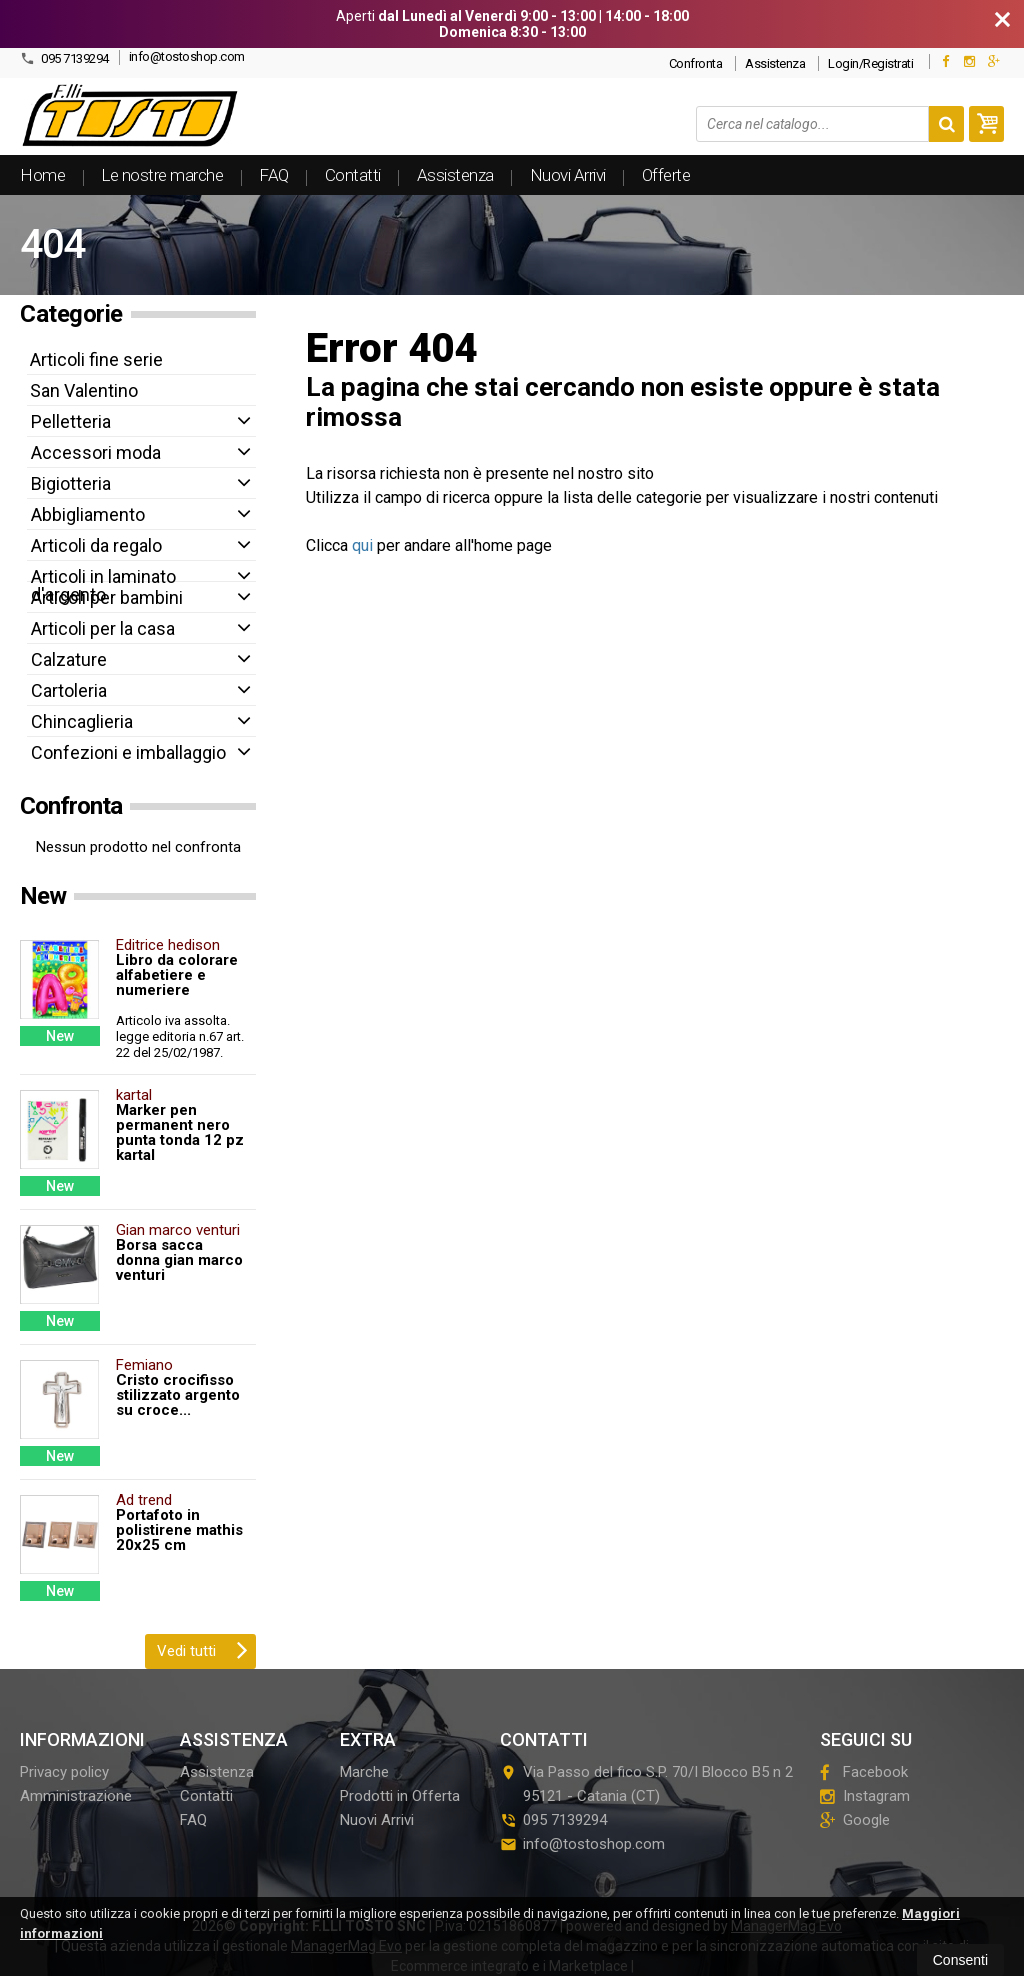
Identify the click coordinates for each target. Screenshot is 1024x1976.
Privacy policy (64, 1772)
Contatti (353, 175)
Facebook (864, 1772)
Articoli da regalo (96, 545)
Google (855, 1820)
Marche (364, 1772)
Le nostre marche (162, 175)
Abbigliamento (88, 514)
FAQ (274, 175)
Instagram (865, 1796)
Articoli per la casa (103, 628)
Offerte (666, 175)
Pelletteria (71, 421)
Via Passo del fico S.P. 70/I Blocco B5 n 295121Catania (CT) (646, 1784)
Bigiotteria (71, 483)
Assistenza (775, 63)
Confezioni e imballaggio (128, 752)
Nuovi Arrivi (568, 175)
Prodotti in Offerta (400, 1796)
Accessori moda (96, 452)
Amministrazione (76, 1796)
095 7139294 (64, 58)
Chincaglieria (82, 721)
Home (42, 175)
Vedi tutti (202, 1649)
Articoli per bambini (107, 597)
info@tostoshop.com (187, 56)
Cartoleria (69, 690)
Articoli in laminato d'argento (103, 585)
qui (362, 545)
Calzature (69, 659)
